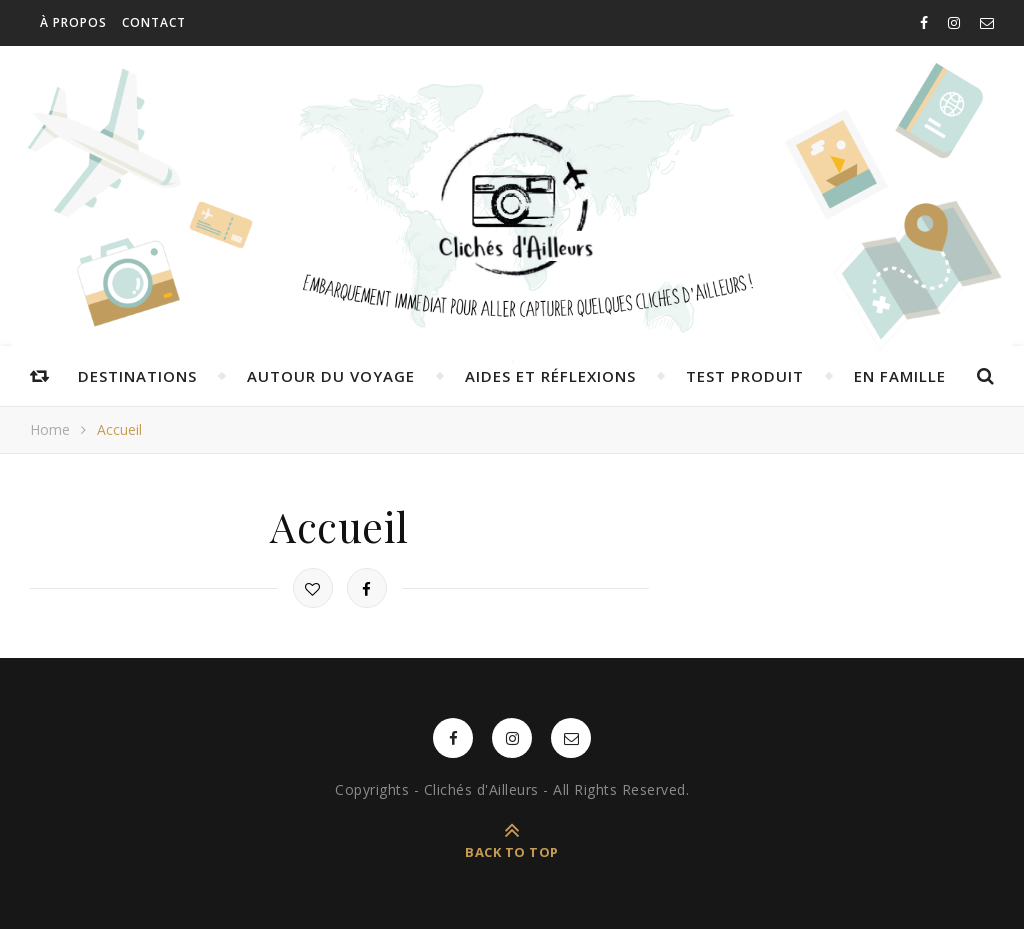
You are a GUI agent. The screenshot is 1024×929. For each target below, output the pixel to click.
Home (50, 429)
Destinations (137, 376)
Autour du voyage (331, 376)
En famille (900, 376)
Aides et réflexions (550, 376)
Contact (154, 22)
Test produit (745, 376)
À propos (73, 22)
